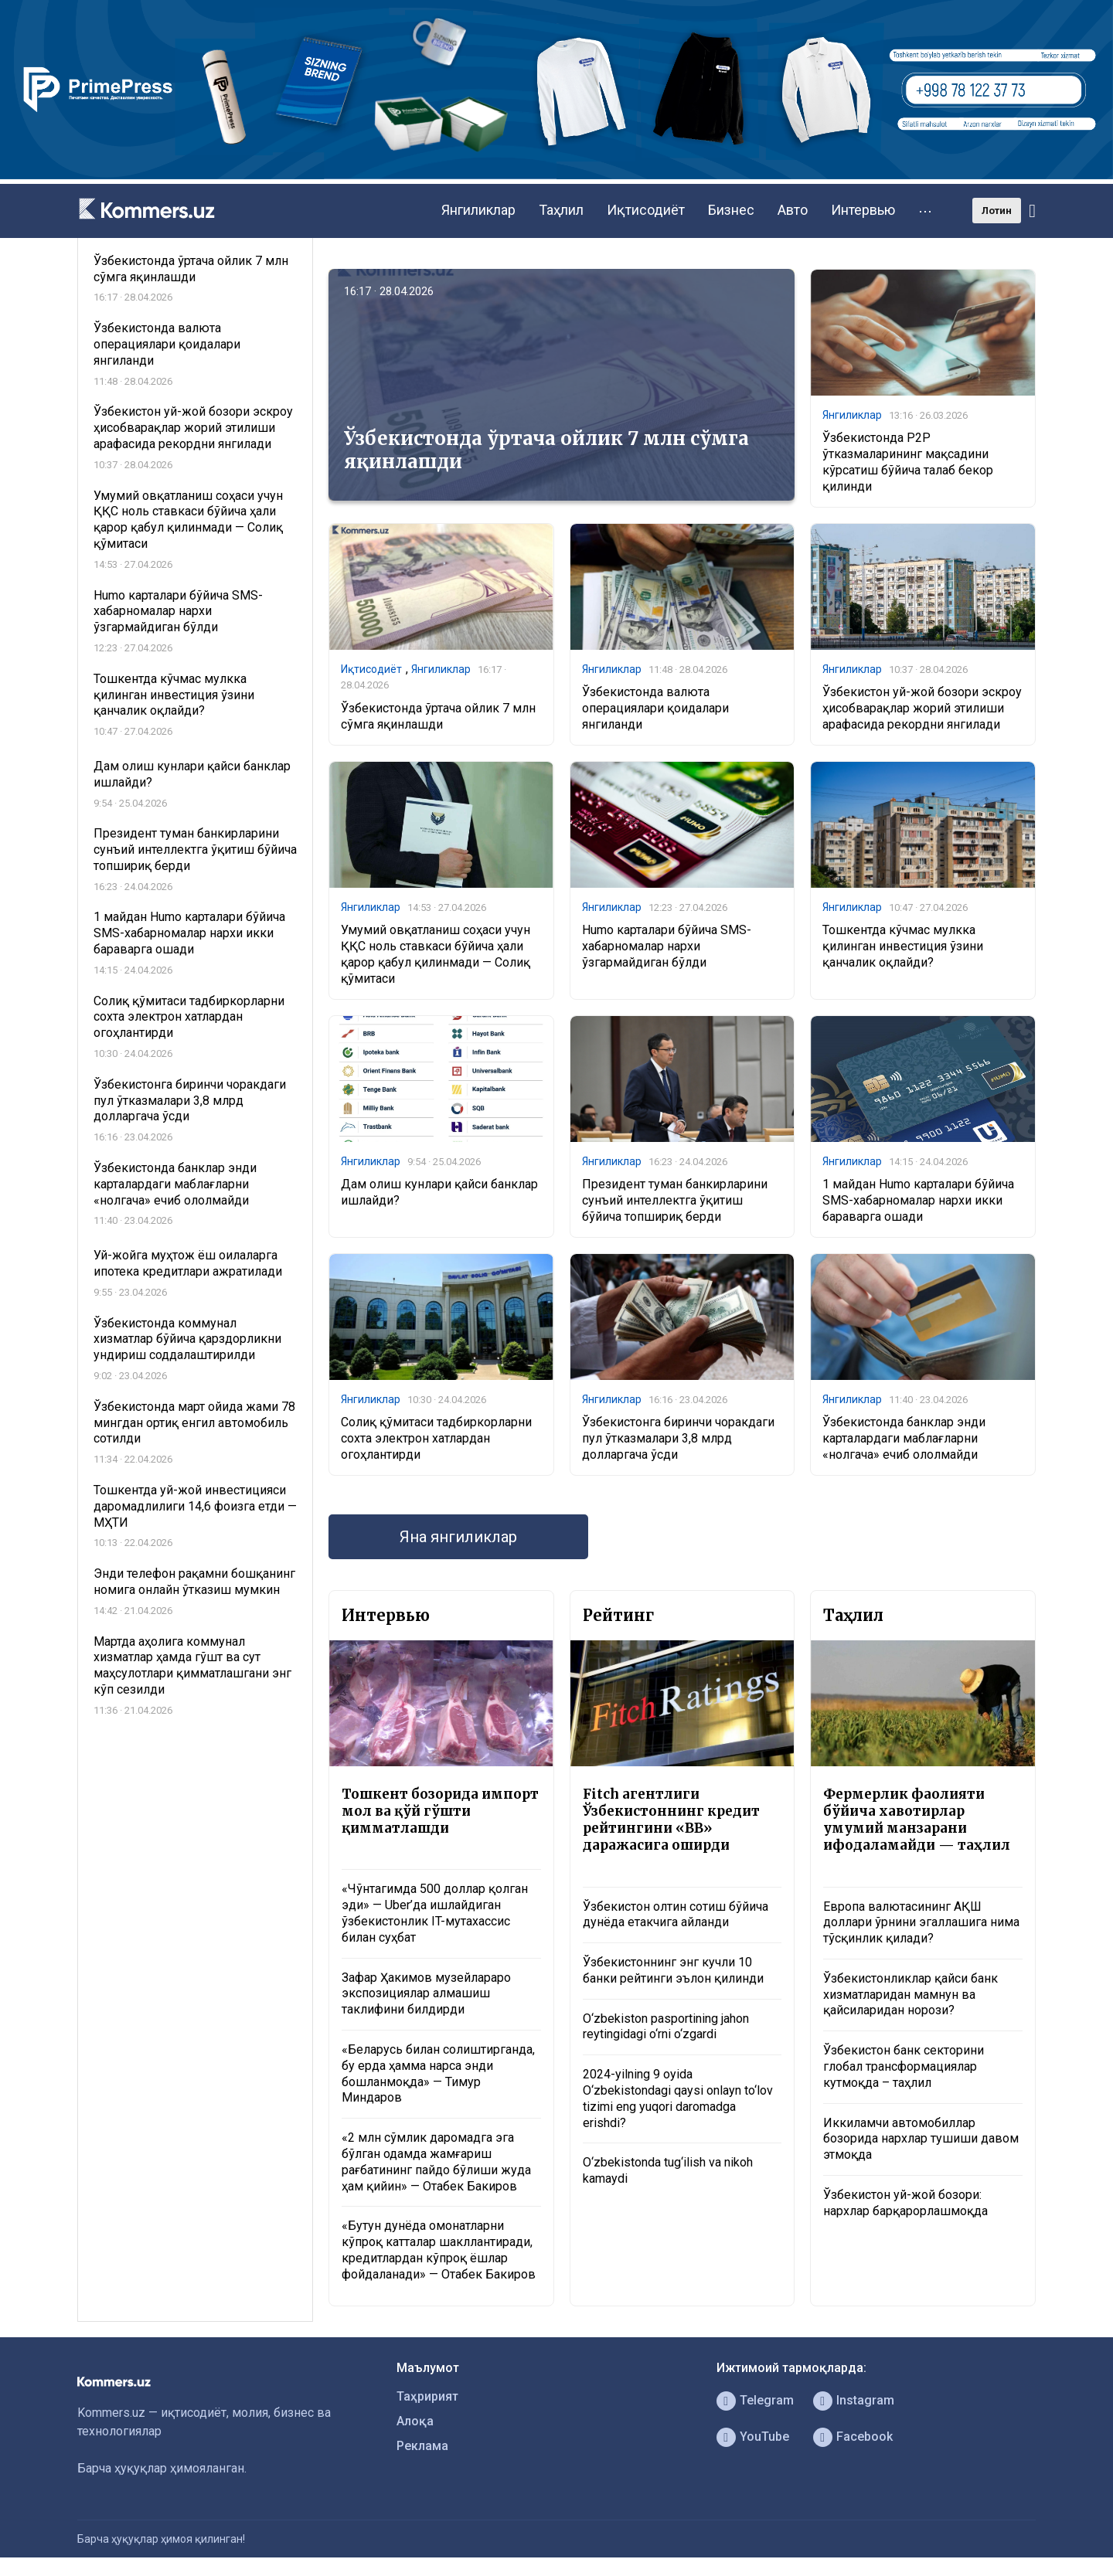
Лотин (997, 210)
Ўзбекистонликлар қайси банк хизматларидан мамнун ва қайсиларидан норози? (910, 1994)
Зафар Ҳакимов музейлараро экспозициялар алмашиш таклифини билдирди (426, 1993)
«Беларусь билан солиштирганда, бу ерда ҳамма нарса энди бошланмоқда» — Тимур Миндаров (438, 2073)
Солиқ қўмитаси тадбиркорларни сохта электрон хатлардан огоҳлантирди (436, 1438)
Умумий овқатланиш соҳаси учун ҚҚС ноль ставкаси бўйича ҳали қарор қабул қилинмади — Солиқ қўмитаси (435, 954)
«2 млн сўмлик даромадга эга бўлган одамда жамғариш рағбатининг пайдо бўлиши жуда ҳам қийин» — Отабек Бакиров (436, 2161)
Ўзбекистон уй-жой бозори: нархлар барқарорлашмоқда (905, 2202)
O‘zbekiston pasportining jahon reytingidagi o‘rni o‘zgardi (666, 2026)
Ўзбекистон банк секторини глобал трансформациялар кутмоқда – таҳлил (903, 2066)
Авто (793, 210)
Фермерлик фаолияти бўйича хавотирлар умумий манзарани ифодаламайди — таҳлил (916, 1820)
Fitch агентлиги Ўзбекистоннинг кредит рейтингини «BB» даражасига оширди (671, 1820)
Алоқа (415, 2421)
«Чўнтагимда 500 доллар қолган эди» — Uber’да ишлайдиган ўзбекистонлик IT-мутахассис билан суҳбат (435, 1912)
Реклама (422, 2445)
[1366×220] (556, 175)
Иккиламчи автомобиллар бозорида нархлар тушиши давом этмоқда (921, 2139)
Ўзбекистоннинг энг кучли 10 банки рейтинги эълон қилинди (673, 1970)
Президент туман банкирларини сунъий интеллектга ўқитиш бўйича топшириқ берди (675, 1200)
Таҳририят (427, 2396)
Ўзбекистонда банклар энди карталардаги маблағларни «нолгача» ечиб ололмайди (903, 1438)
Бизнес (731, 210)
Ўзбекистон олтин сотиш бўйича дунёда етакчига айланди (675, 1914)
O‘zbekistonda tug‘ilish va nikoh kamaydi (668, 2170)
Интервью (863, 210)
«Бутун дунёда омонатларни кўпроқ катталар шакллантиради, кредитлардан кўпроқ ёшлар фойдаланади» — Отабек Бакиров (439, 2249)
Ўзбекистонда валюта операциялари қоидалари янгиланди (655, 708)
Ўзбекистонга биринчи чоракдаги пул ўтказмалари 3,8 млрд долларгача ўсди (678, 1438)
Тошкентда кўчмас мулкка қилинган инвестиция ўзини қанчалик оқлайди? (902, 946)
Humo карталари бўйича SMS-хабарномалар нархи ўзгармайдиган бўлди (666, 946)
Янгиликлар (478, 210)
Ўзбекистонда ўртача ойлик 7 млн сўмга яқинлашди (546, 450)
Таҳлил (561, 210)
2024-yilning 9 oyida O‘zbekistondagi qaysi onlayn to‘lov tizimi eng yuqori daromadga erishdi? (678, 2098)
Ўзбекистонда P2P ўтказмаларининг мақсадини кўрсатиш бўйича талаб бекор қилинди (907, 461)
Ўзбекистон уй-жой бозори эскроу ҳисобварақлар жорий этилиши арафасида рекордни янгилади (922, 708)
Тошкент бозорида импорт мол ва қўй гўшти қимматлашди (440, 1811)
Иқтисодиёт (646, 210)
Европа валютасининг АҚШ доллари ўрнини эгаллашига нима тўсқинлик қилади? (921, 1922)
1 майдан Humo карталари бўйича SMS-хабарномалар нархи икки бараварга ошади (918, 1200)
